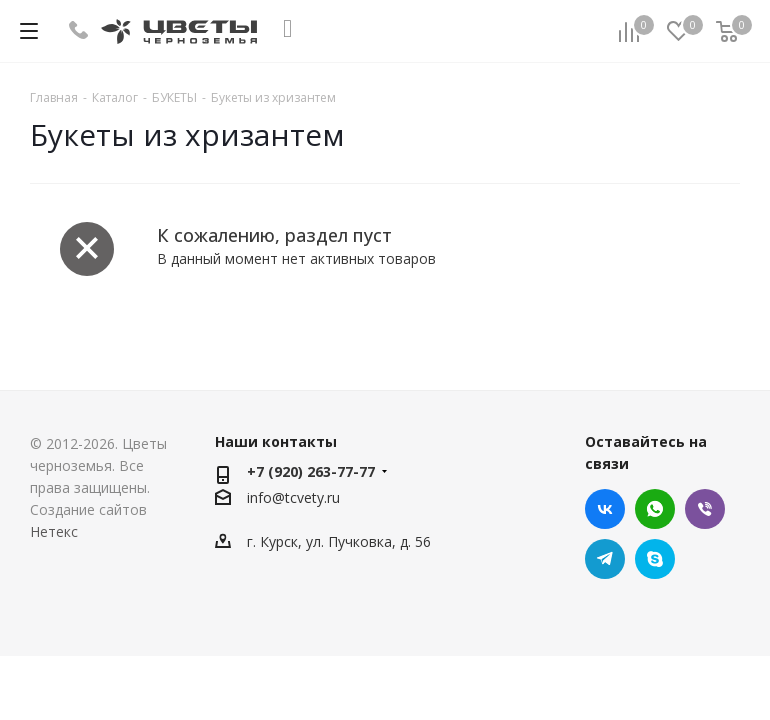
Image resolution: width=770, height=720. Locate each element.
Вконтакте (605, 509)
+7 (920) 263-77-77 (311, 471)
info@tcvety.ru (293, 497)
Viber (705, 509)
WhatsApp (655, 509)
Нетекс (54, 531)
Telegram (605, 559)
